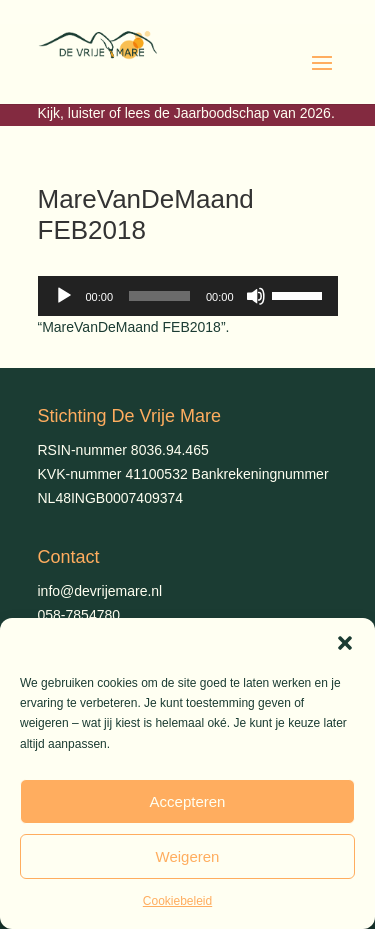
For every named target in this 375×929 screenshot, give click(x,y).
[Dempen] (256, 296)
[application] (188, 296)
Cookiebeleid (177, 901)
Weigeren (188, 856)
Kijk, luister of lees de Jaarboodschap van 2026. (186, 113)
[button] (345, 643)
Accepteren (188, 801)
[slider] (159, 296)
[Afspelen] (64, 296)
